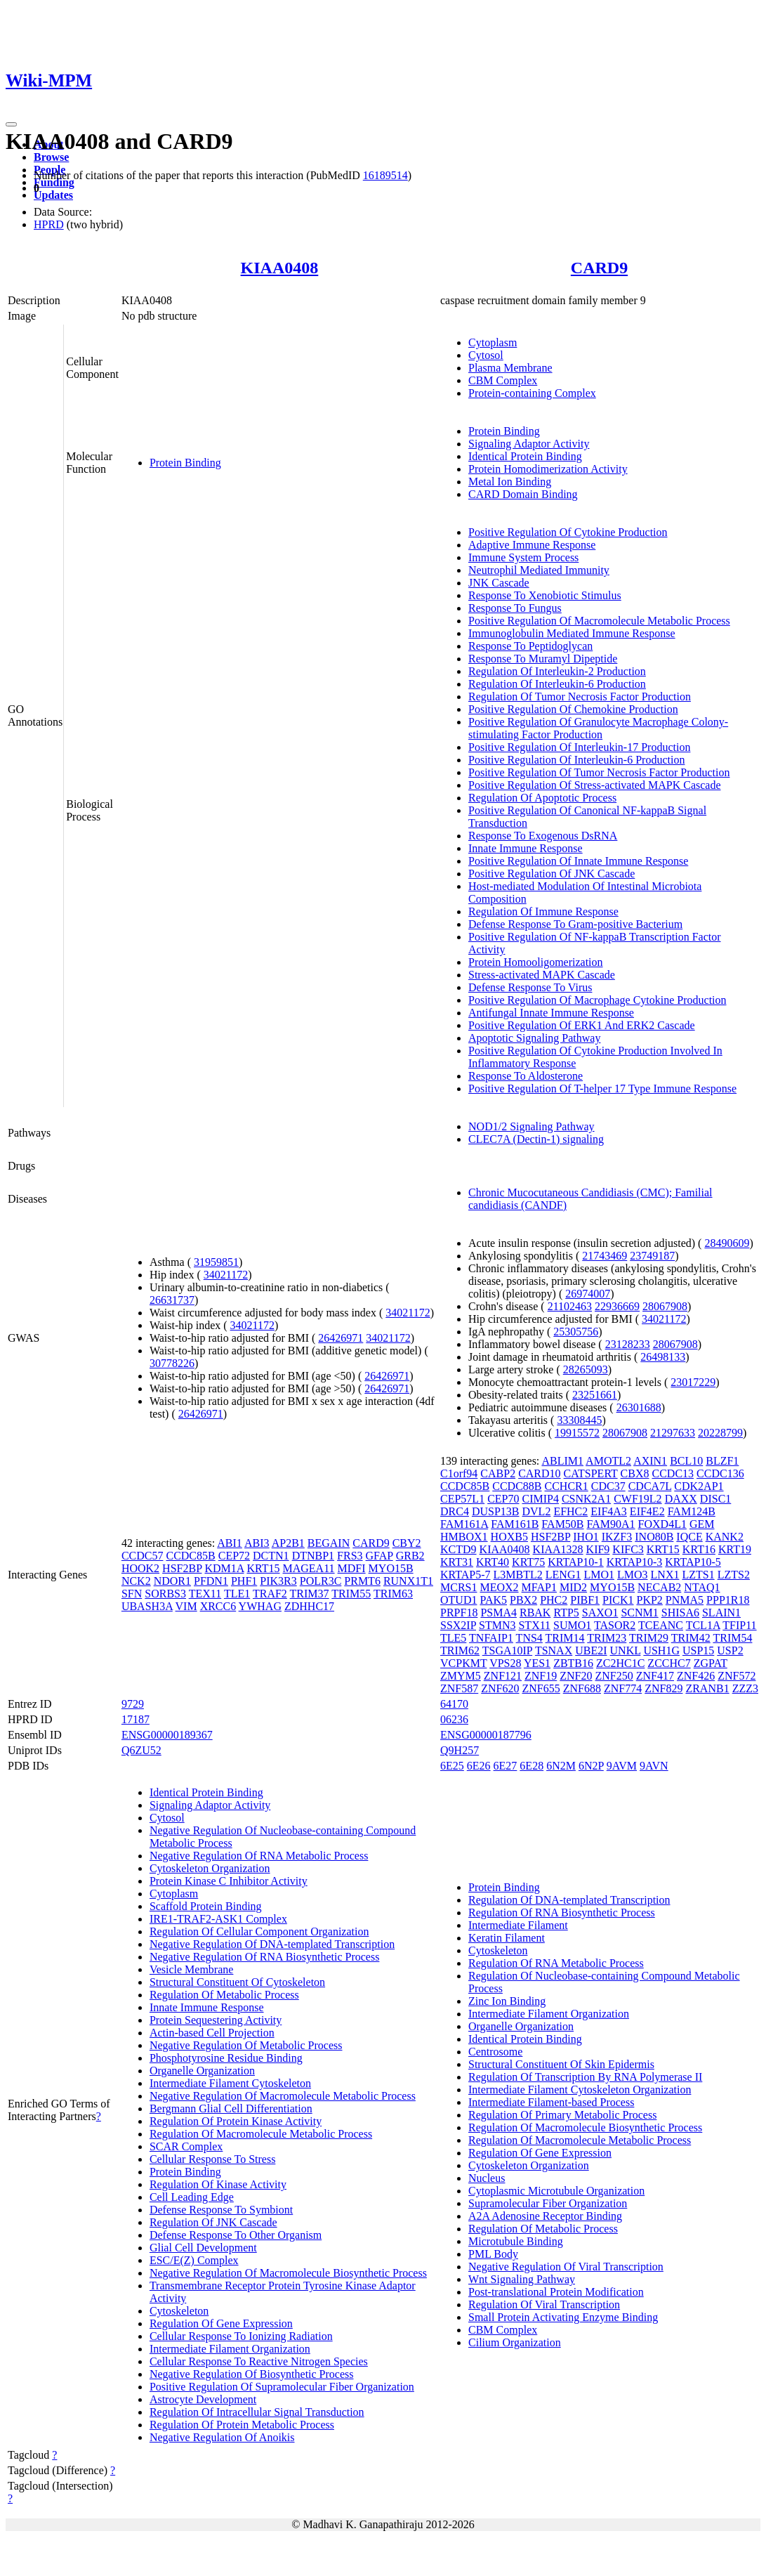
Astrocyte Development (203, 2399)
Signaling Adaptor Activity (528, 444)
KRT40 (492, 1562)
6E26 (479, 1766)
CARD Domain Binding (523, 494)
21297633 (672, 1433)
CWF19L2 (637, 1499)
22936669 (617, 1306)
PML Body (493, 2254)
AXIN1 (650, 1461)
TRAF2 (270, 1594)
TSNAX (553, 1650)
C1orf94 (458, 1473)
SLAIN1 (721, 1613)
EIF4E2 (647, 1511)
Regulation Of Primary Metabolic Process (562, 2115)
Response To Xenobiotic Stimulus (544, 595)
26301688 (638, 1407)
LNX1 (665, 1575)
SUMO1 (572, 1625)
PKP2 (650, 1600)
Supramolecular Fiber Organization (547, 2203)
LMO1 (598, 1575)
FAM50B (562, 1524)
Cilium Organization (514, 2342)
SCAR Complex (186, 2146)
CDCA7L (650, 1486)
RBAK (535, 1613)
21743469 (604, 1256)
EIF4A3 (608, 1511)
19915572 (577, 1433)
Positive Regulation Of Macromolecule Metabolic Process (599, 621)
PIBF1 (585, 1600)
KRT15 (262, 1568)
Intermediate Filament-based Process (551, 2102)
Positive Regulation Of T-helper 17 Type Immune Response (602, 1088)
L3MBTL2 (518, 1575)
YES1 (537, 1663)
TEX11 (205, 1594)
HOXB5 (509, 1537)
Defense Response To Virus (530, 987)
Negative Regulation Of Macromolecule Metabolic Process (283, 2096)
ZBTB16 (573, 1663)
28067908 (664, 1306)
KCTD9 (458, 1549)
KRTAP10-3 (635, 1562)
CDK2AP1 (698, 1486)
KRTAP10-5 (693, 1562)
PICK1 (617, 1600)
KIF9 (598, 1549)
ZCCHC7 (668, 1663)
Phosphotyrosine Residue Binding (226, 2058)
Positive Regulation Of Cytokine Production (568, 532)
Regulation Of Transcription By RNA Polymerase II (585, 2077)
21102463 (570, 1306)
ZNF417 (655, 1676)
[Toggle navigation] (11, 124)
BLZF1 (722, 1461)
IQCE (689, 1537)
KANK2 (725, 1537)
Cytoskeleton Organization (210, 1868)
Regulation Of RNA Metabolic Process (556, 1963)
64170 (454, 1704)
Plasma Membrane (510, 368)
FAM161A (464, 1524)
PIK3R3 (278, 1581)
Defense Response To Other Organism (236, 2235)
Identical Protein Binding (525, 456)
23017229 (693, 1382)
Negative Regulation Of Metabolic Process (246, 2045)
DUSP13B (496, 1511)
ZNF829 (663, 1688)
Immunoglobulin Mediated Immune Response (571, 633)
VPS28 (505, 1663)
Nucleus (486, 2178)
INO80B (654, 1537)
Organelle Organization (202, 2071)
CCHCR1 (566, 1486)
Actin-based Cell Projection (212, 2033)
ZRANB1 (707, 1688)
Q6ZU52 (141, 1750)
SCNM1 (639, 1613)
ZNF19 (540, 1676)
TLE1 (237, 1594)
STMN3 (497, 1625)
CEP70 (503, 1499)
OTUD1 (458, 1600)
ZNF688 (582, 1688)
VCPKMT (463, 1663)
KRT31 (456, 1562)
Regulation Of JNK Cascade (213, 2222)
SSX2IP (458, 1625)
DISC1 (715, 1499)
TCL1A (703, 1625)
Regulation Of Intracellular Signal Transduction (257, 2412)
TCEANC (660, 1625)
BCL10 (686, 1461)
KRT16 (698, 1549)
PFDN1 (211, 1581)
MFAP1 (539, 1587)
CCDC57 (142, 1556)
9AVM (622, 1766)
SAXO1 (600, 1613)
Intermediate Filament (518, 1925)
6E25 (452, 1766)
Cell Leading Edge (192, 2197)
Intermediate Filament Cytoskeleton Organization (579, 2090)
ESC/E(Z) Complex (194, 2260)
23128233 (627, 1344)
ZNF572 (736, 1676)
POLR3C (321, 1581)
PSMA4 (498, 1613)
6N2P (591, 1766)
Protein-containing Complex (532, 393)
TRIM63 (393, 1594)
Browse (51, 157)
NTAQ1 (702, 1587)
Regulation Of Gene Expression (221, 2323)
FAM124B (691, 1511)
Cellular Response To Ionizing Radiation (241, 2336)
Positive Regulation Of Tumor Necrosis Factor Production (598, 772)
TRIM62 (460, 1650)
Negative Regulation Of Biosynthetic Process (252, 2374)
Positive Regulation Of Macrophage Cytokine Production (597, 1000)
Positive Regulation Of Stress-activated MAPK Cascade (594, 785)
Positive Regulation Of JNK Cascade (551, 874)
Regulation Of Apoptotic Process (542, 798)
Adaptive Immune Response (531, 545)
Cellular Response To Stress (212, 2159)
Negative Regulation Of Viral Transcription (565, 2267)
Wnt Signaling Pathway (521, 2279)
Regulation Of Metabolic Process (224, 1995)
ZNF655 (541, 1688)
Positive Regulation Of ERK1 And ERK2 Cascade (581, 1025)
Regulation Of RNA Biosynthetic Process (561, 1912)
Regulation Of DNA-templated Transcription (569, 1900)
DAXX (681, 1499)
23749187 (652, 1256)
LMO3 (632, 1575)
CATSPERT (591, 1473)
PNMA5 (685, 1600)
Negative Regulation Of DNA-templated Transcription (272, 1944)
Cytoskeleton (179, 2311)
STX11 (534, 1625)
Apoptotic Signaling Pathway (534, 1038)
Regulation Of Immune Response (543, 911)
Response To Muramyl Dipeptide (542, 659)
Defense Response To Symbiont (221, 2210)
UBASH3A (147, 1606)
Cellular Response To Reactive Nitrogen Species (259, 2361)
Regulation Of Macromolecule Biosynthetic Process (585, 2127)
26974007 (587, 1294)
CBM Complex (502, 380)
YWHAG (260, 1606)
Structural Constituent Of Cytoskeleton (237, 1982)
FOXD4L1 (662, 1524)
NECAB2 (659, 1587)
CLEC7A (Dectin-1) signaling (536, 1139)
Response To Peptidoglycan (530, 646)
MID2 (573, 1587)
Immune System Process (523, 557)
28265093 (585, 1369)
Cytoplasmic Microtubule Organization (556, 2191)
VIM (186, 1606)
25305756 (575, 1332)
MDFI (352, 1568)
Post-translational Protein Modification (556, 2292)
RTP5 (566, 1613)
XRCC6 (218, 1606)
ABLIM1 (562, 1461)
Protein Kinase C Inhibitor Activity (229, 1881)
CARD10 (539, 1473)
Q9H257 (459, 1750)
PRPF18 (458, 1613)
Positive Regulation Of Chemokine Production (573, 709)
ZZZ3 (745, 1688)
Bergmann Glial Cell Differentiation (231, 2108)
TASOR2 (614, 1625)
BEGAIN (329, 1543)
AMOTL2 (608, 1461)
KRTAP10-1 (576, 1562)
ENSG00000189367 (167, 1735)
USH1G (661, 1650)
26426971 (340, 1338)
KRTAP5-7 (465, 1575)
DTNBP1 (313, 1556)
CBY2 (406, 1543)
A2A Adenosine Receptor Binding (545, 2216)
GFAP (379, 1556)
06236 (454, 1719)
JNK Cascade (498, 583)
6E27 (505, 1766)
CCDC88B (516, 1486)
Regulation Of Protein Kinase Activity (236, 2121)
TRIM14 (565, 1638)
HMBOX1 (464, 1537)
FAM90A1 (611, 1524)
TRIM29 (648, 1638)
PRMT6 (362, 1581)
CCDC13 (673, 1473)
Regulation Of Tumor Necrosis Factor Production (579, 696)
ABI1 (229, 1543)
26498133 (662, 1357)
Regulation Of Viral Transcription (544, 2304)
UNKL (625, 1650)
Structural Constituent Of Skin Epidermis (561, 2064)
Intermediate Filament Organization (230, 2349)
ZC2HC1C (620, 1663)
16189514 (385, 175)
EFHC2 (570, 1511)
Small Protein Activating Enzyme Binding (563, 2317)
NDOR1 (172, 1581)
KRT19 (734, 1549)
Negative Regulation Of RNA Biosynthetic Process (265, 1957)
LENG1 (563, 1575)
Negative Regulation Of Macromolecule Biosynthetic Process (288, 2273)
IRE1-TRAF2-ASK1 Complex (218, 1919)
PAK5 (493, 1600)
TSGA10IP (507, 1650)
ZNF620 (500, 1688)
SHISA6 (680, 1613)
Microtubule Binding (515, 2241)
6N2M (561, 1766)
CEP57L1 (462, 1499)
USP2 (730, 1650)
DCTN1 (271, 1556)
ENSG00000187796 (485, 1735)
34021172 (226, 1275)
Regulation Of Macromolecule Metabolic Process (261, 2134)
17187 (135, 1719)
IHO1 (585, 1537)
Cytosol (485, 355)
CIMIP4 (540, 1499)
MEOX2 (499, 1587)
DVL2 (536, 1511)
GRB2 (410, 1556)
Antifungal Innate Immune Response (551, 1013)
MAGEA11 (309, 1568)
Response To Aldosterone (525, 1076)
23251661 (594, 1395)
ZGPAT (710, 1663)
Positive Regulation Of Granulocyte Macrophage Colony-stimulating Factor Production (598, 728)
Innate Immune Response (525, 848)
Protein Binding (185, 463)
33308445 (579, 1420)
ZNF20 (576, 1676)
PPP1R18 (727, 1600)
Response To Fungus (515, 608)
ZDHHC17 (309, 1606)
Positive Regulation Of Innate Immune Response (578, 861)
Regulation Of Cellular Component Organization (259, 1931)
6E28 (531, 1766)
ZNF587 (459, 1688)
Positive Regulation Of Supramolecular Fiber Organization (282, 2387)
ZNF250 (614, 1676)
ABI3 (257, 1543)
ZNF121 (503, 1676)
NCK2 (136, 1581)
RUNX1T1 (408, 1581)
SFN (131, 1594)
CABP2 (497, 1473)
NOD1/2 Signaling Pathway (531, 1126)
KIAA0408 (280, 268)
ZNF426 (696, 1676)
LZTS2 (734, 1575)
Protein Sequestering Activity (216, 2020)
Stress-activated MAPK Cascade (541, 975)
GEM (702, 1524)
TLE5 (453, 1638)
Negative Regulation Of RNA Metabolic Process (259, 1856)
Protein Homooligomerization (535, 962)
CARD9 (599, 268)
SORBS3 (165, 1594)
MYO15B (391, 1568)
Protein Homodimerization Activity (548, 469)
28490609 (726, 1243)
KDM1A (224, 1568)
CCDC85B (190, 1556)
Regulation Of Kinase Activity (218, 2184)
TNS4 (529, 1638)
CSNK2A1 (586, 1499)
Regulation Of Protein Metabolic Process (242, 2425)
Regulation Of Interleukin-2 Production (557, 671)
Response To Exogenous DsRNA (542, 836)
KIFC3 (627, 1549)
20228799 (720, 1433)
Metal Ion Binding (509, 482)
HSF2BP (182, 1568)
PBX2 (523, 1600)
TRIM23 (606, 1638)
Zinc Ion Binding (507, 2001)
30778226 (172, 1363)
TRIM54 (732, 1638)
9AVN (654, 1766)
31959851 (216, 1262)
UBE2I (591, 1650)
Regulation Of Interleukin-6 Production (557, 684)
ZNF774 (623, 1688)
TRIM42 (691, 1638)
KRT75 (528, 1562)
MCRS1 (458, 1587)
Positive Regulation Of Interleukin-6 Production (576, 760)
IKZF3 (617, 1537)
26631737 (172, 1300)
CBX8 (635, 1473)
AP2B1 (288, 1543)
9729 (132, 1704)
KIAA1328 (558, 1549)
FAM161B (515, 1524)
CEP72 (234, 1556)
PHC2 (553, 1600)
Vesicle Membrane (192, 1969)
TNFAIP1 (491, 1638)
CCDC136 (720, 1473)
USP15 (698, 1650)
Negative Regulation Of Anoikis (222, 2437)
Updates (53, 195)
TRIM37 (309, 1594)
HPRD (49, 224)
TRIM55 (351, 1594)
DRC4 (454, 1511)
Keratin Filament (506, 1938)
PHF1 (244, 1581)
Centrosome (495, 2052)
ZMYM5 (460, 1676)
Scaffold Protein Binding (206, 1906)
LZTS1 (698, 1575)
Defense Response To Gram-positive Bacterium (575, 924)
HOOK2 (140, 1568)
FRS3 (349, 1556)
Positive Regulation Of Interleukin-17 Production (579, 747)
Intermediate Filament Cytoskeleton (230, 2083)
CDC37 (608, 1486)
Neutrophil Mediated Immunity (538, 570)
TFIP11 (739, 1625)
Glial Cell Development (203, 2248)
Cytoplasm (492, 342)
